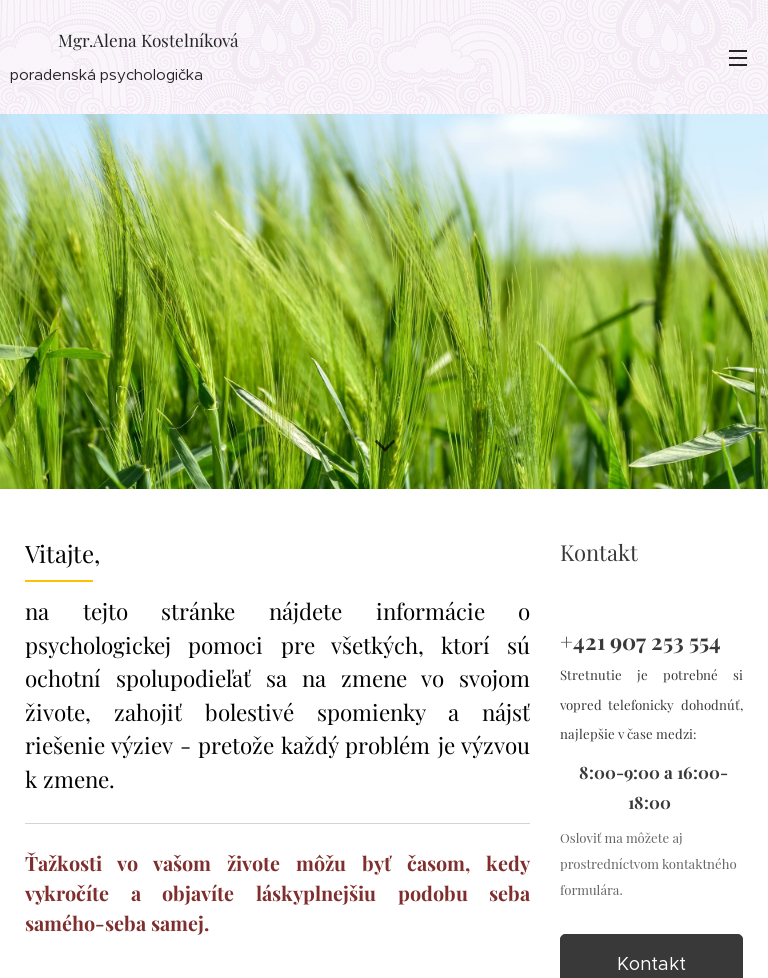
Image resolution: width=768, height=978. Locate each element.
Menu (738, 58)
